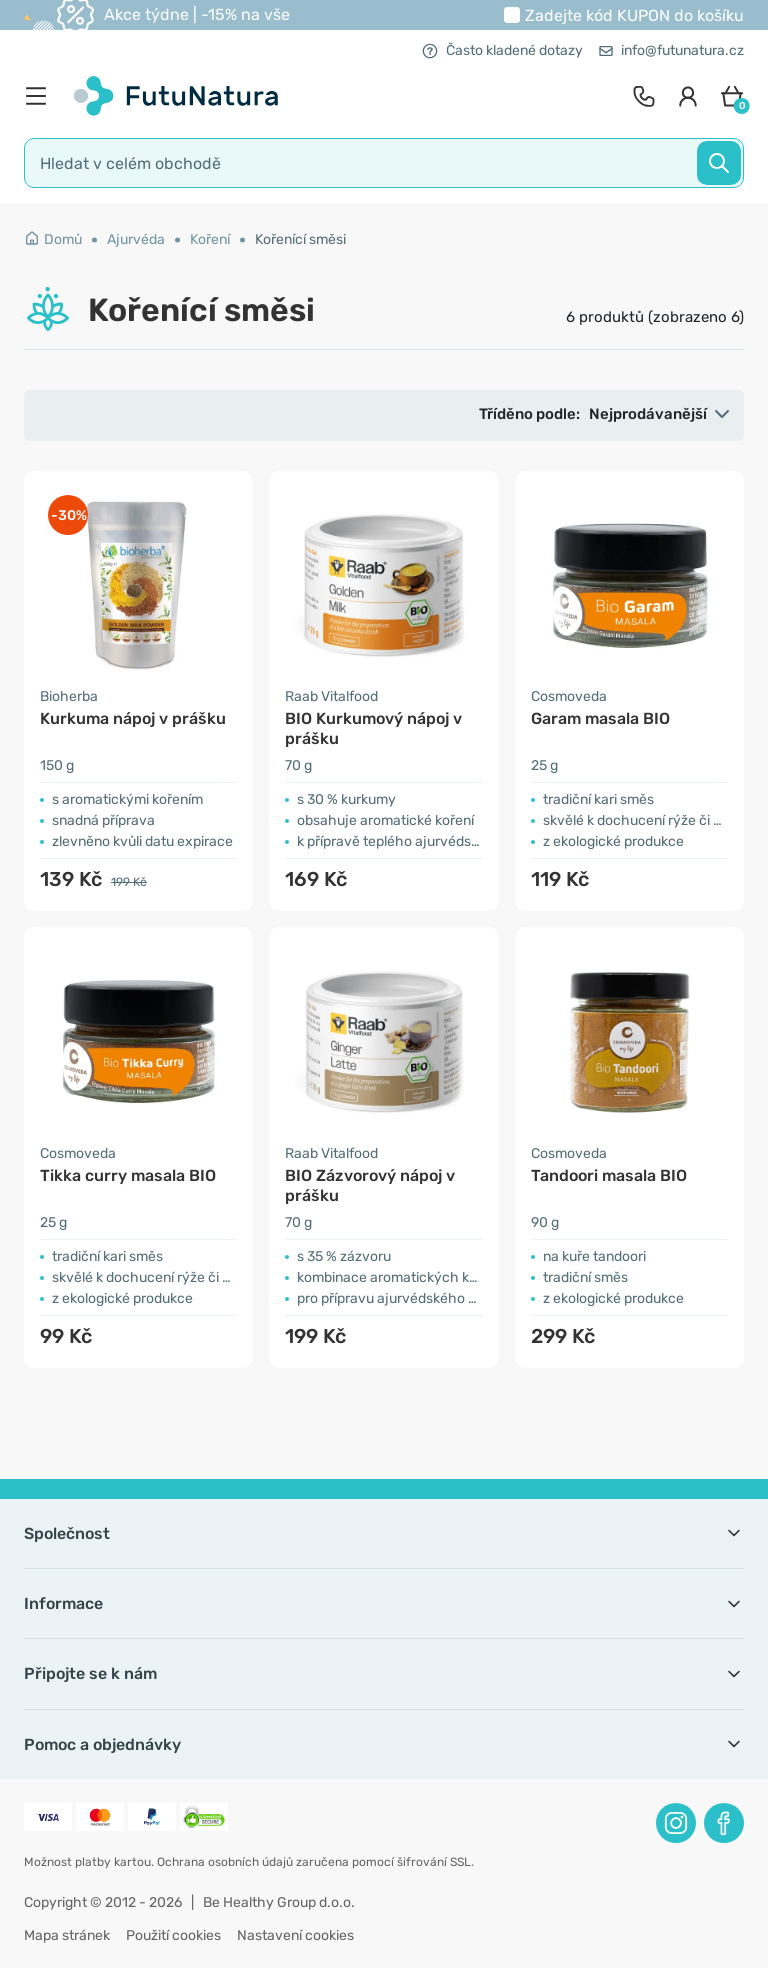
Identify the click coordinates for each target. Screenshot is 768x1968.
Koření (210, 239)
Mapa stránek (67, 1935)
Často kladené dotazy (502, 50)
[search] (384, 163)
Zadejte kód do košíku (634, 15)
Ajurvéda (136, 239)
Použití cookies (173, 1935)
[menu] (41, 96)
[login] (688, 96)
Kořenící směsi (300, 239)
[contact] (644, 96)
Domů (53, 239)
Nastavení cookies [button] (295, 1935)
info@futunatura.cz (671, 50)
